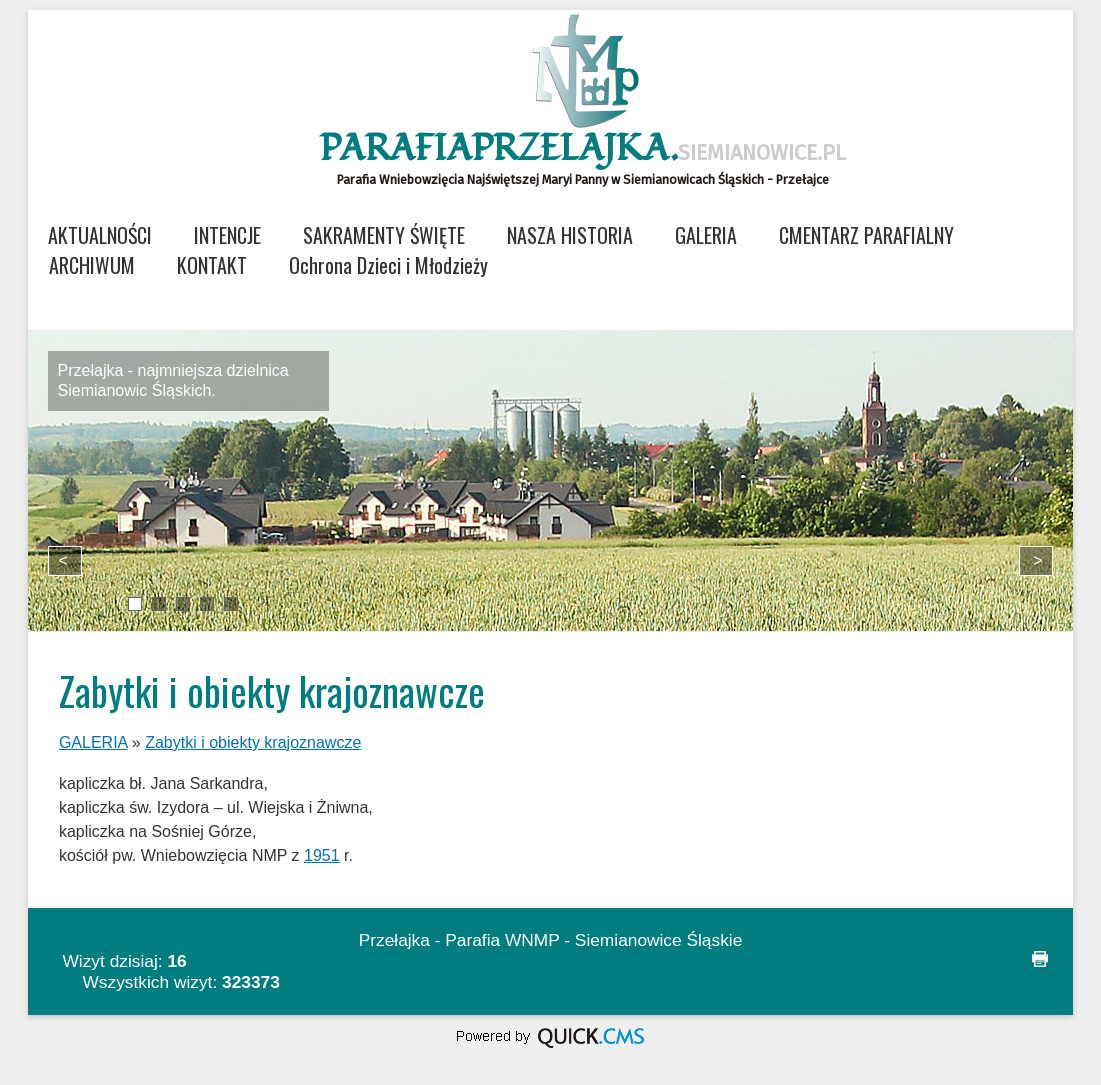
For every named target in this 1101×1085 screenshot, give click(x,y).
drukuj (1040, 959)
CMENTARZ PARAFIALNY (866, 235)
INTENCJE (227, 235)
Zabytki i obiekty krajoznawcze (253, 742)
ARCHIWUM (92, 265)
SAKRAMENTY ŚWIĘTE (384, 235)
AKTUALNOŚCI (100, 235)
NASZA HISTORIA (570, 235)
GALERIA (706, 235)
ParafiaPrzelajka (583, 149)
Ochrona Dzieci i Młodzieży (388, 265)
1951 (322, 855)
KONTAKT (212, 265)
